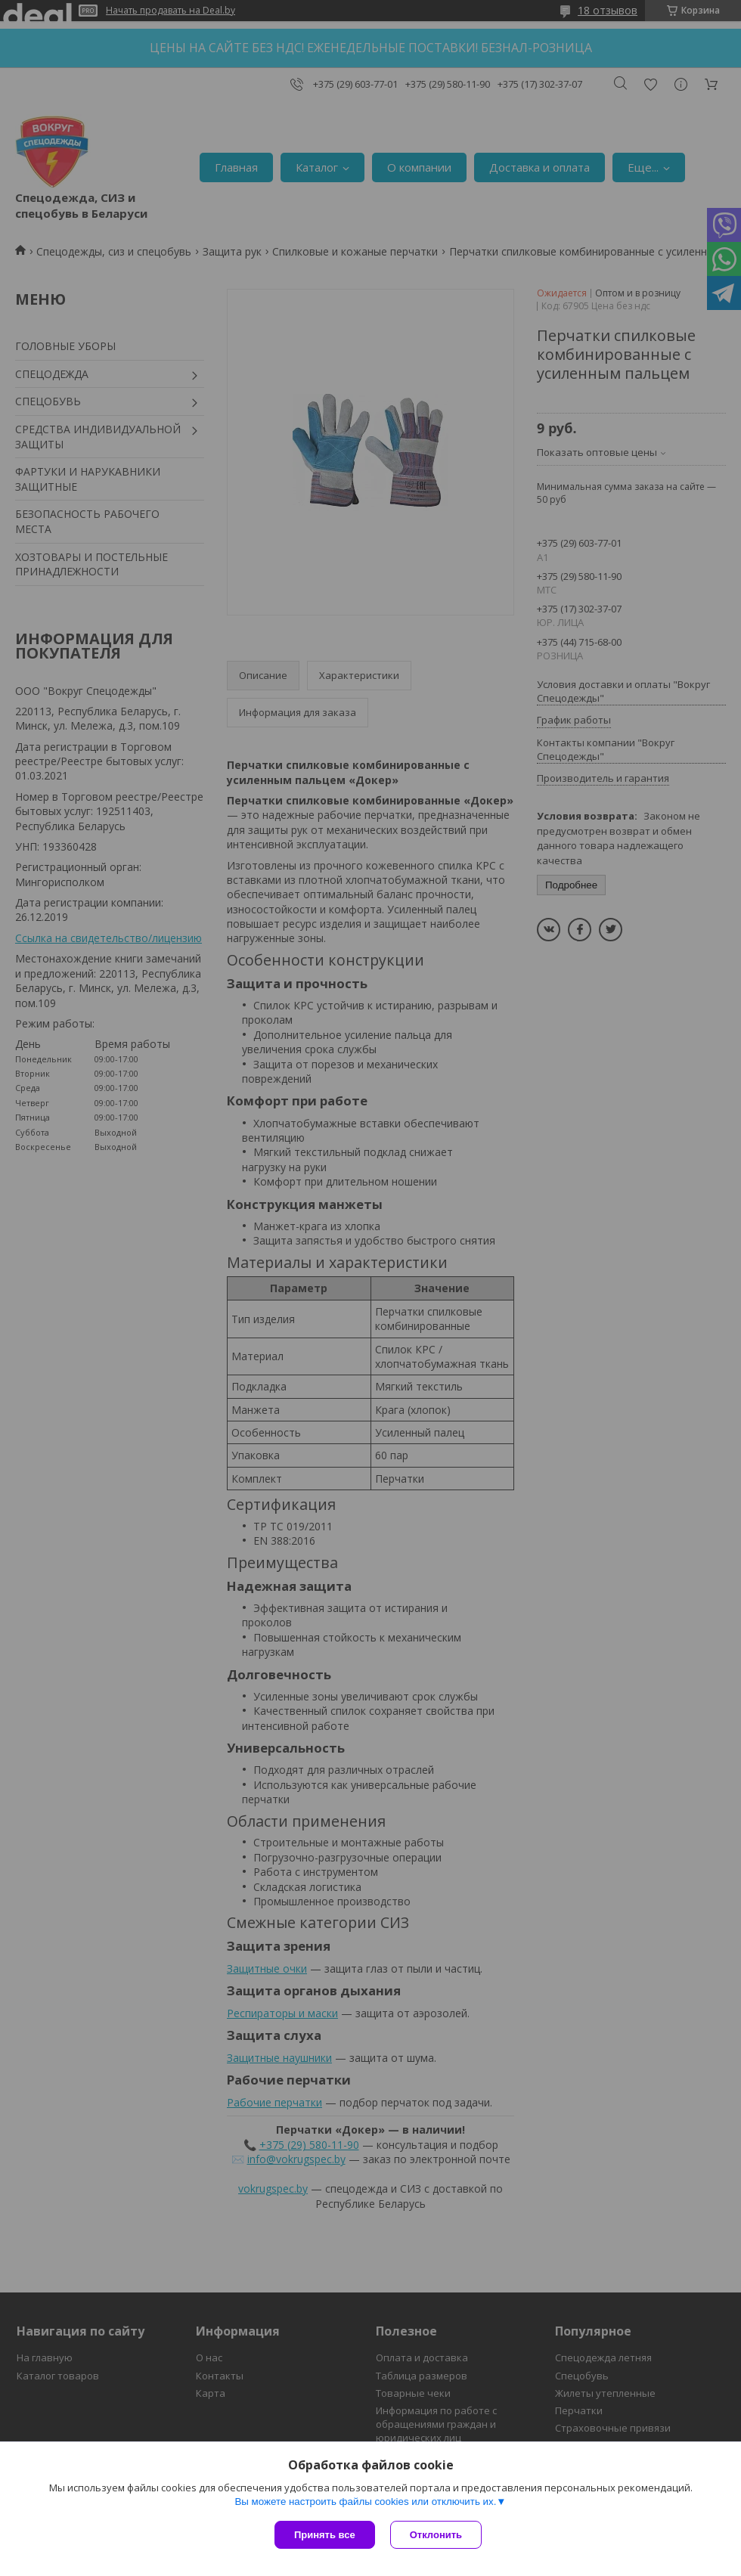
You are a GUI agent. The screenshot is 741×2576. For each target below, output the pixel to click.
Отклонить (436, 2534)
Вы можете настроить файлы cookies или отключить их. (365, 2501)
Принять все (324, 2534)
